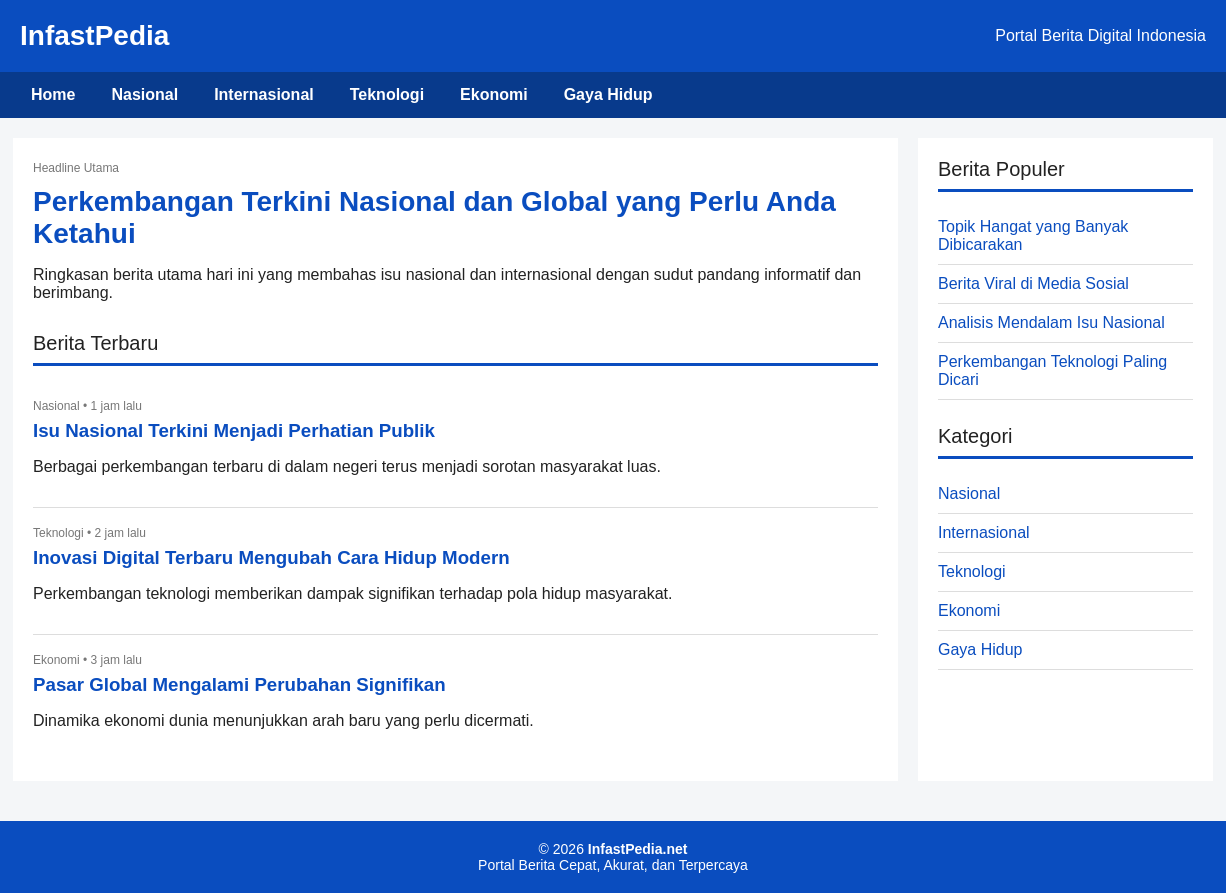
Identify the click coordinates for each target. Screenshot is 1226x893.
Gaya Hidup (608, 94)
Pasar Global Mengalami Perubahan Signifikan (239, 684)
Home (53, 94)
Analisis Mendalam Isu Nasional (1051, 322)
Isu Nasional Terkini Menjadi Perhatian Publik (234, 430)
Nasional (144, 94)
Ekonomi (494, 94)
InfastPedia (94, 35)
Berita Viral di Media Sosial (1033, 283)
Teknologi (387, 94)
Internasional (264, 94)
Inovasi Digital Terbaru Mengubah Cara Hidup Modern (271, 557)
